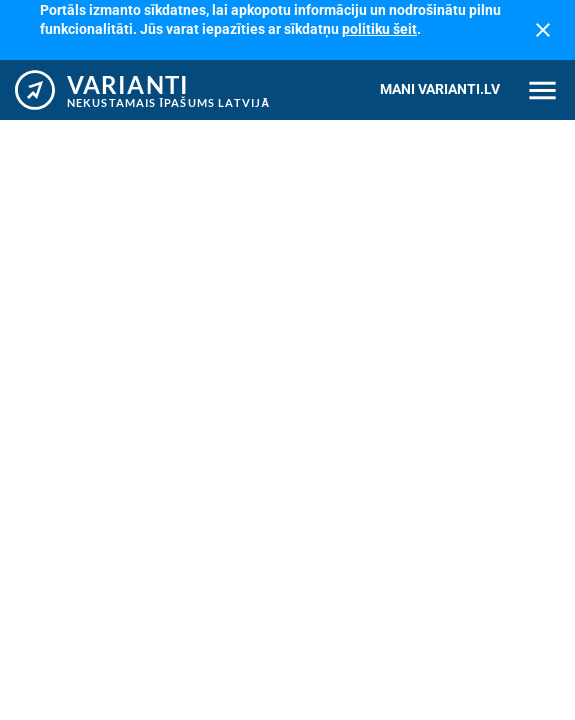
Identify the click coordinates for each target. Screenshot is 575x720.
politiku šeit (379, 29)
